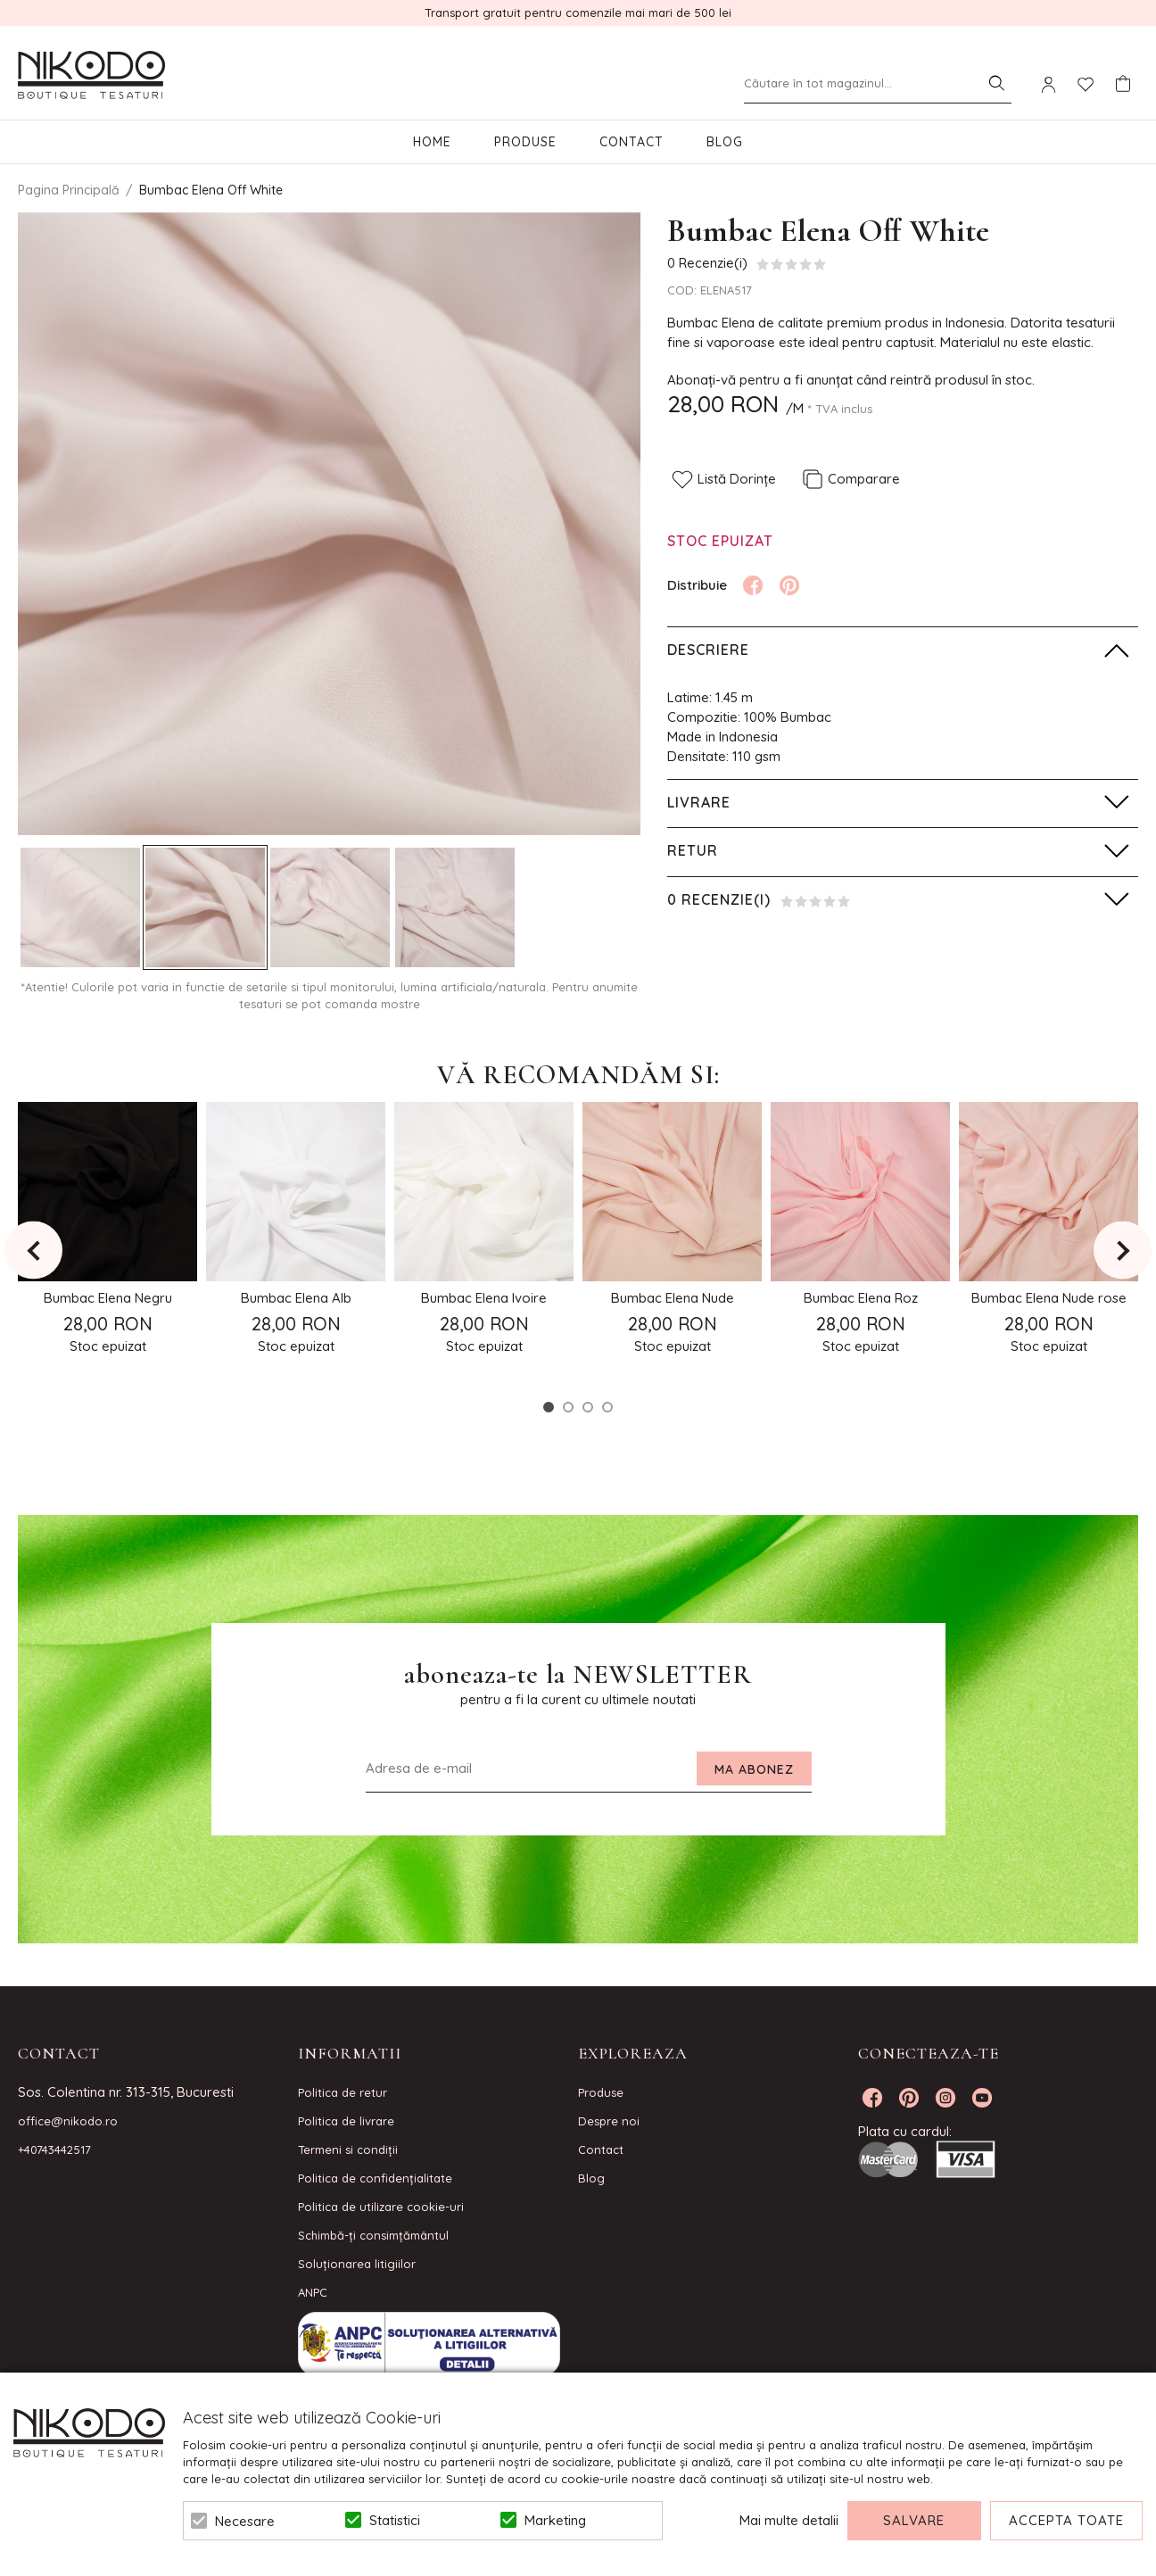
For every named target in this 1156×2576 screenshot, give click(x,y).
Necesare (245, 2521)
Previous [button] (33, 1251)
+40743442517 (54, 2149)
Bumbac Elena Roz (861, 1297)
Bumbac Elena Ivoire (484, 1297)
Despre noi (609, 2121)
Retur (692, 850)
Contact (631, 142)
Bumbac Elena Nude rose (1049, 1297)
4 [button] (607, 1407)
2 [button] (568, 1407)
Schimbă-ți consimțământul (373, 2235)
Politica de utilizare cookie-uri (381, 2206)
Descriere (708, 649)
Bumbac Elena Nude (672, 1297)
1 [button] (548, 1407)
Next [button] (1123, 1251)
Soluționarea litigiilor (357, 2264)
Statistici (394, 2520)
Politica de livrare (346, 2121)
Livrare (699, 802)
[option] (329, 523)
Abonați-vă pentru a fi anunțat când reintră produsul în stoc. (851, 379)
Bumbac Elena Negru (108, 1297)
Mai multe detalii (788, 2520)
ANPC (312, 2292)
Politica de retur (342, 2092)
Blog (724, 142)
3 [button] (587, 1407)
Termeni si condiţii (348, 2149)
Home (432, 142)
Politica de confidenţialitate (375, 2178)
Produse (525, 142)
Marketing (555, 2520)
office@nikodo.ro (68, 2121)
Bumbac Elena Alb (296, 1297)
